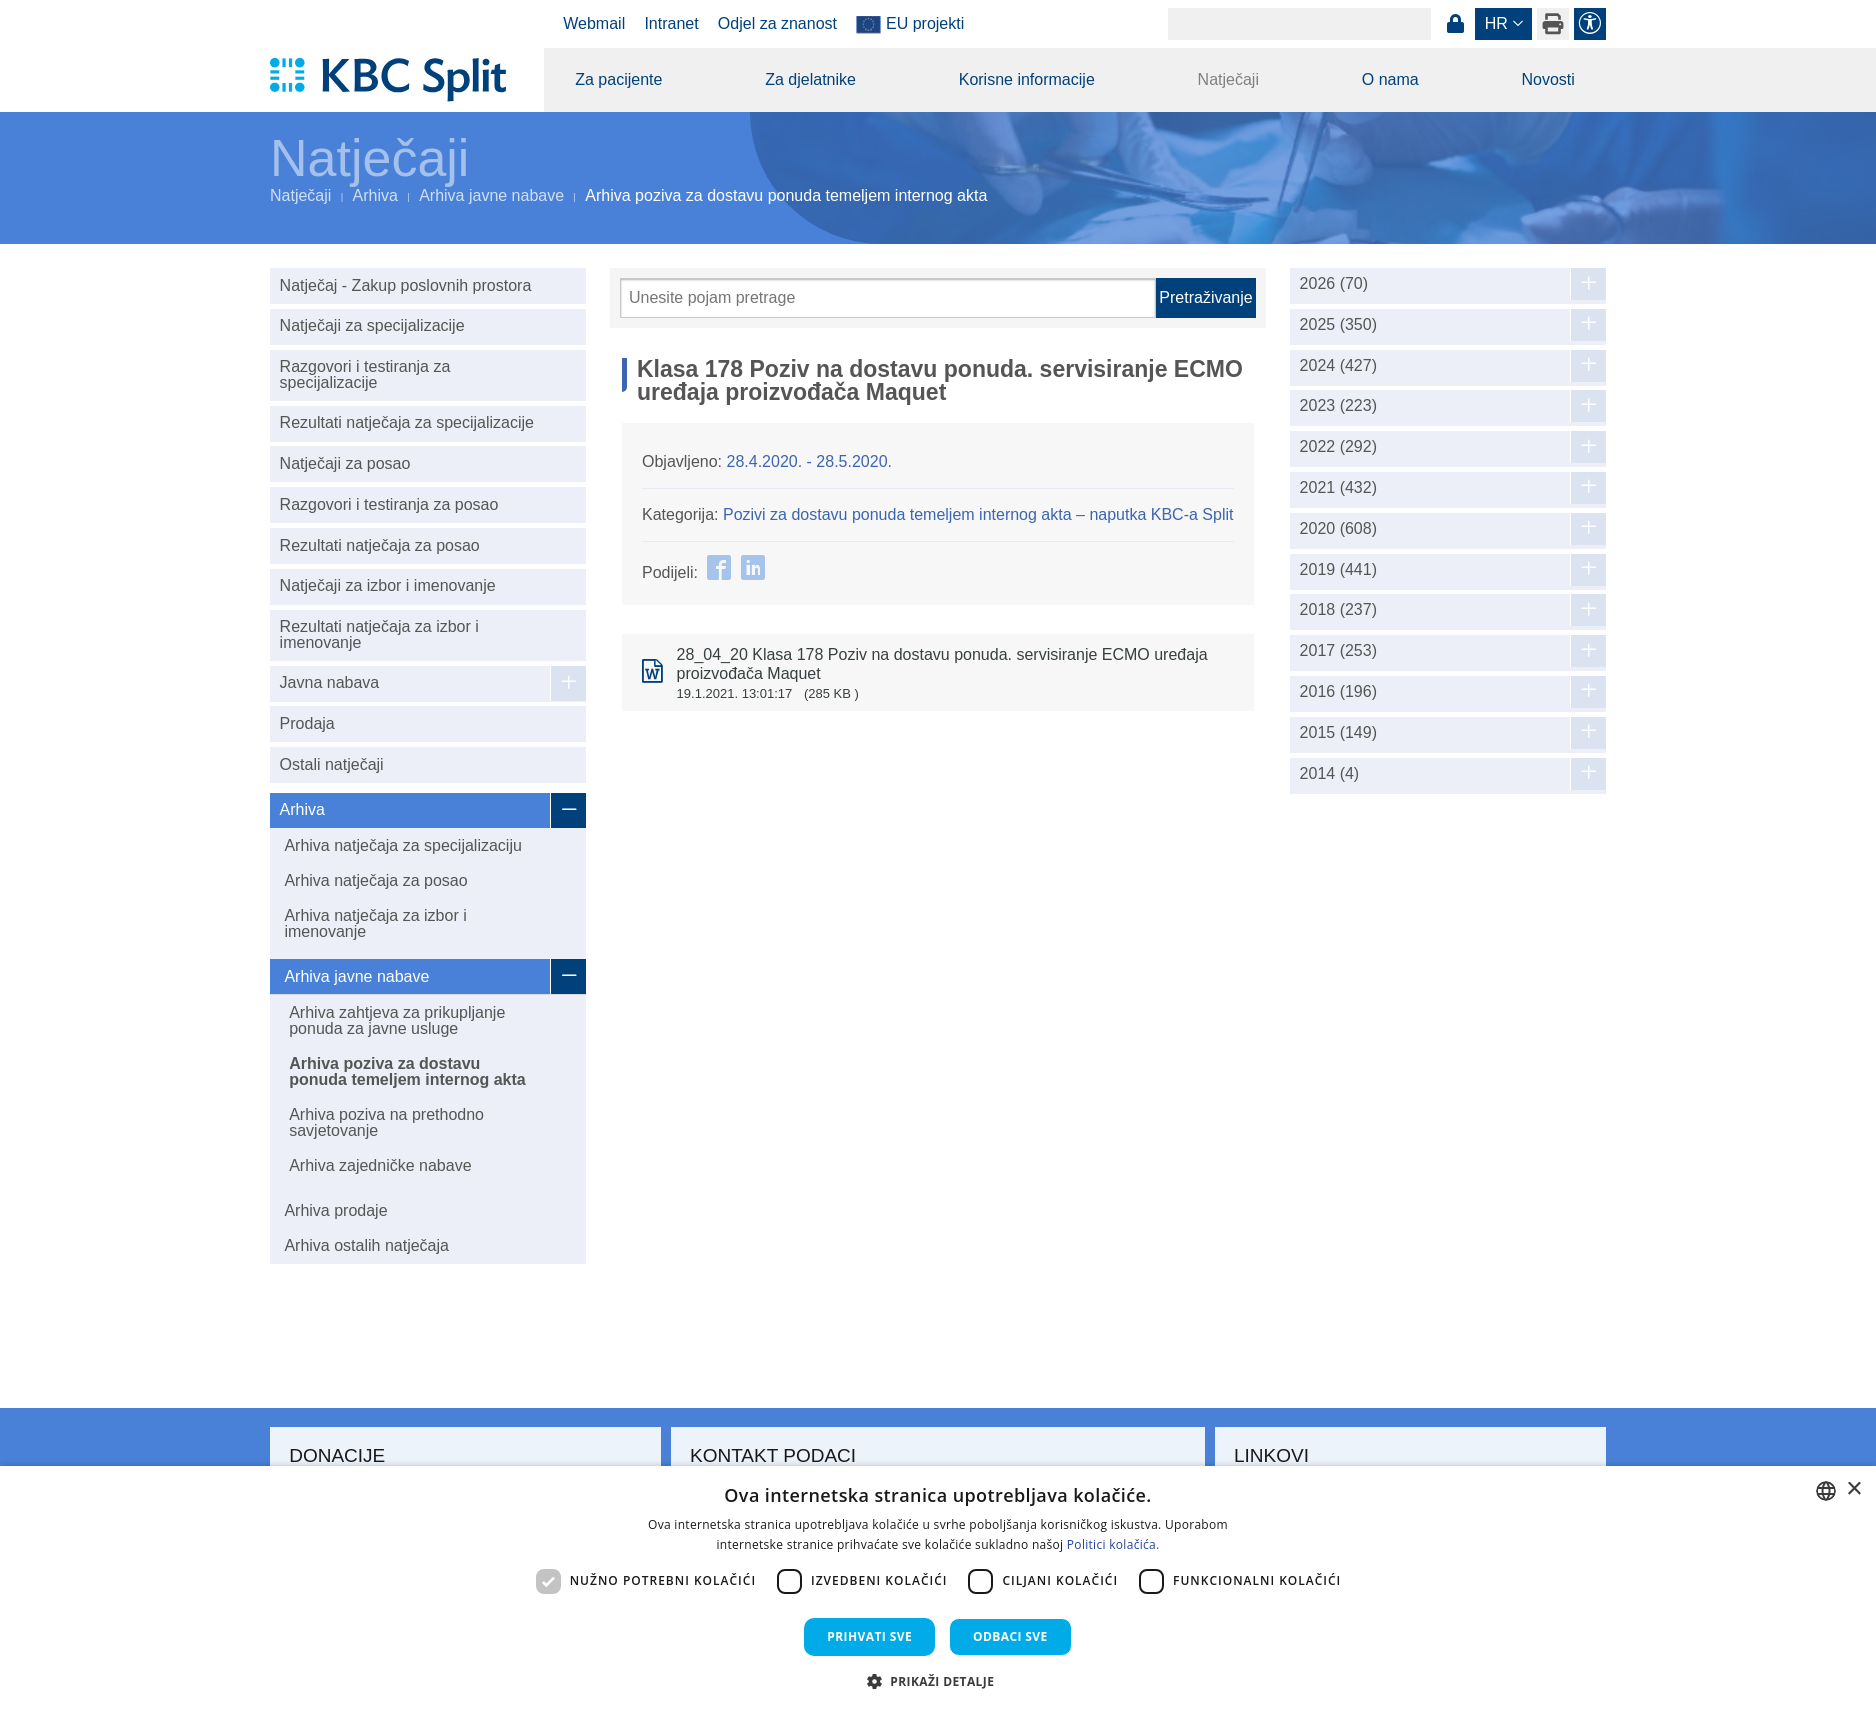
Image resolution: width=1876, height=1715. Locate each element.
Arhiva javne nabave (491, 195)
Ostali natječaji (332, 764)
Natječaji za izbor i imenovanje (388, 585)
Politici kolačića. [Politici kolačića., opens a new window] (1113, 1544)
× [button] (1853, 1489)
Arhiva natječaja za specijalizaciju (402, 845)
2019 (1338, 570)
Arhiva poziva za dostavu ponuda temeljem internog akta (407, 1071)
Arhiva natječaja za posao (375, 880)
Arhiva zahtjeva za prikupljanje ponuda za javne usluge (397, 1020)
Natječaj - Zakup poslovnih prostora (406, 285)
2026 (1334, 284)
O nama (1390, 79)
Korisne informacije (1027, 79)
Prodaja (307, 723)
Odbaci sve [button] (1010, 1636)
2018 (1338, 610)
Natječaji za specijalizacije (372, 325)
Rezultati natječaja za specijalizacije (407, 422)
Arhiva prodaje (335, 1210)
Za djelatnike (810, 79)
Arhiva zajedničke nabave (380, 1165)
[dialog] (938, 1590)
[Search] (1299, 24)
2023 (1338, 406)
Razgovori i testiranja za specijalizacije (365, 374)
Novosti (1547, 79)
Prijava (1455, 24)
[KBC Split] (397, 80)
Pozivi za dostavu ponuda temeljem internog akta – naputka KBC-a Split (978, 514)
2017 (1338, 651)
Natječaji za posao (345, 463)
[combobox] (1826, 1491)
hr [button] (1496, 23)
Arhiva (375, 195)
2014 (1330, 774)
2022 (1338, 447)
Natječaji (1228, 79)
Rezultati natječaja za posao (380, 545)
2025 (1338, 325)
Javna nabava (330, 682)
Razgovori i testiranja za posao (389, 504)
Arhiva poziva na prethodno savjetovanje (386, 1122)
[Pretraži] (888, 298)
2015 (1338, 733)
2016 (1338, 692)
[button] (938, 1681)
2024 (1338, 366)
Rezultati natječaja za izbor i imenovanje (379, 634)
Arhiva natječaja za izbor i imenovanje (375, 923)
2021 (1338, 488)
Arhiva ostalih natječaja (366, 1245)
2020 (1338, 529)
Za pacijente (618, 79)
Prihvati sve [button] (869, 1636)
